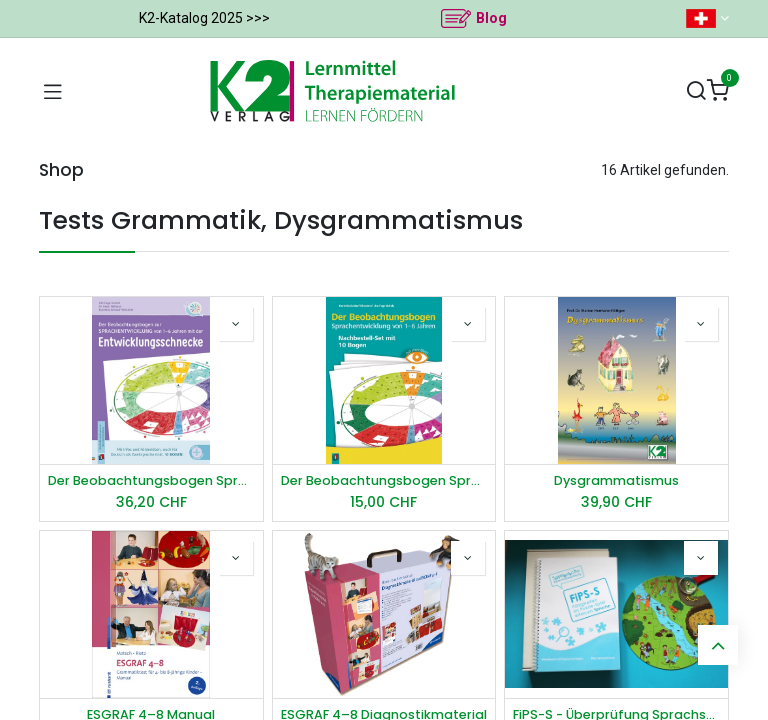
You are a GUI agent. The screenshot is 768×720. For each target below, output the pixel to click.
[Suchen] (696, 91)
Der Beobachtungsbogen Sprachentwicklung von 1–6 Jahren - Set (384, 480)
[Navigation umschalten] (53, 91)
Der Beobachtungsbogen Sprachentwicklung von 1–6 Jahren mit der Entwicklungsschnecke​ (151, 480)
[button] (236, 324)
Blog (491, 18)
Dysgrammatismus (616, 480)
